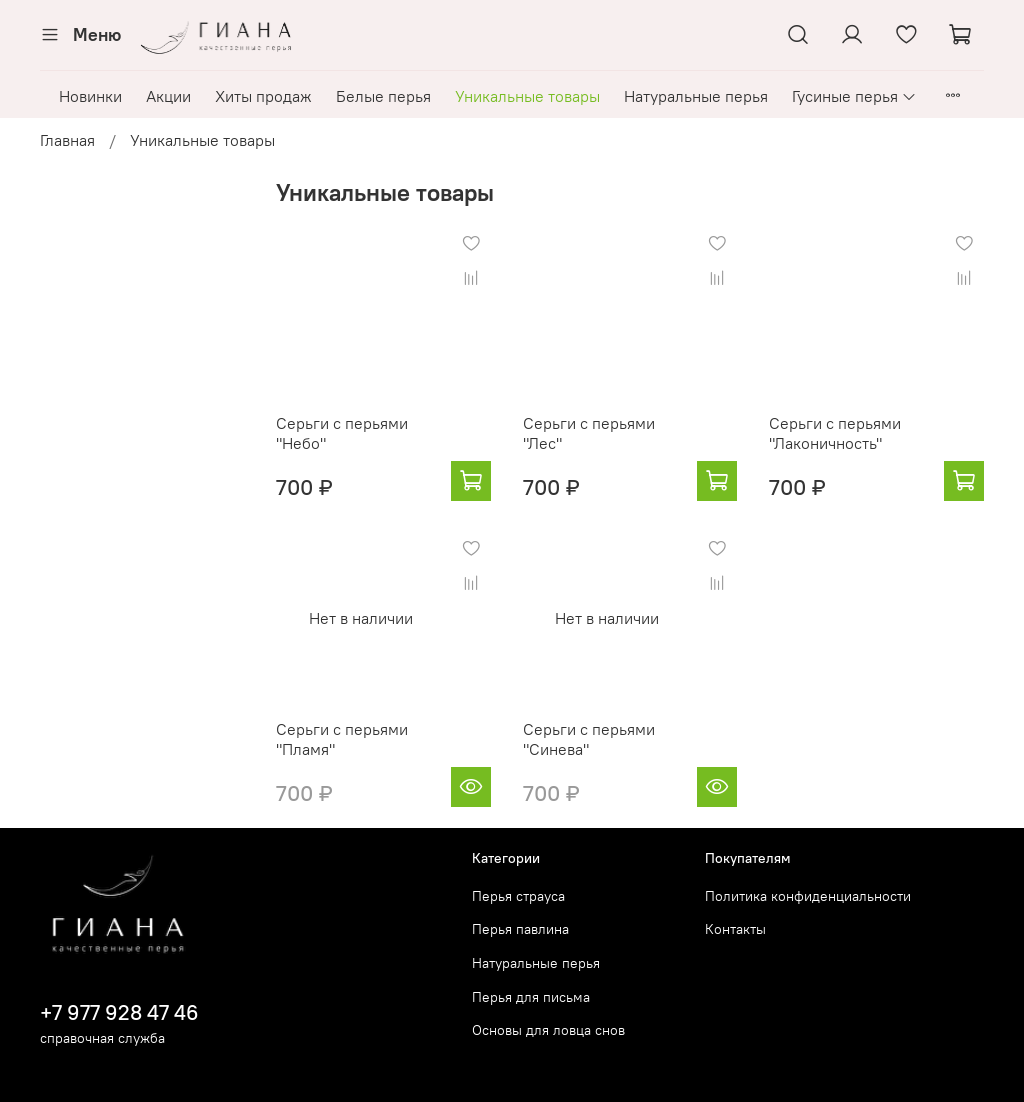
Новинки (90, 96)
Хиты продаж (263, 96)
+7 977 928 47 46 (119, 1012)
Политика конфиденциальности (808, 896)
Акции (168, 96)
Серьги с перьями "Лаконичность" (835, 433)
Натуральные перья (696, 96)
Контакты (735, 929)
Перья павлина (520, 929)
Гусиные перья (854, 96)
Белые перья (383, 96)
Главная (67, 140)
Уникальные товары (527, 96)
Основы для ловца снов (548, 1030)
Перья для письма (531, 997)
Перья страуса (518, 896)
